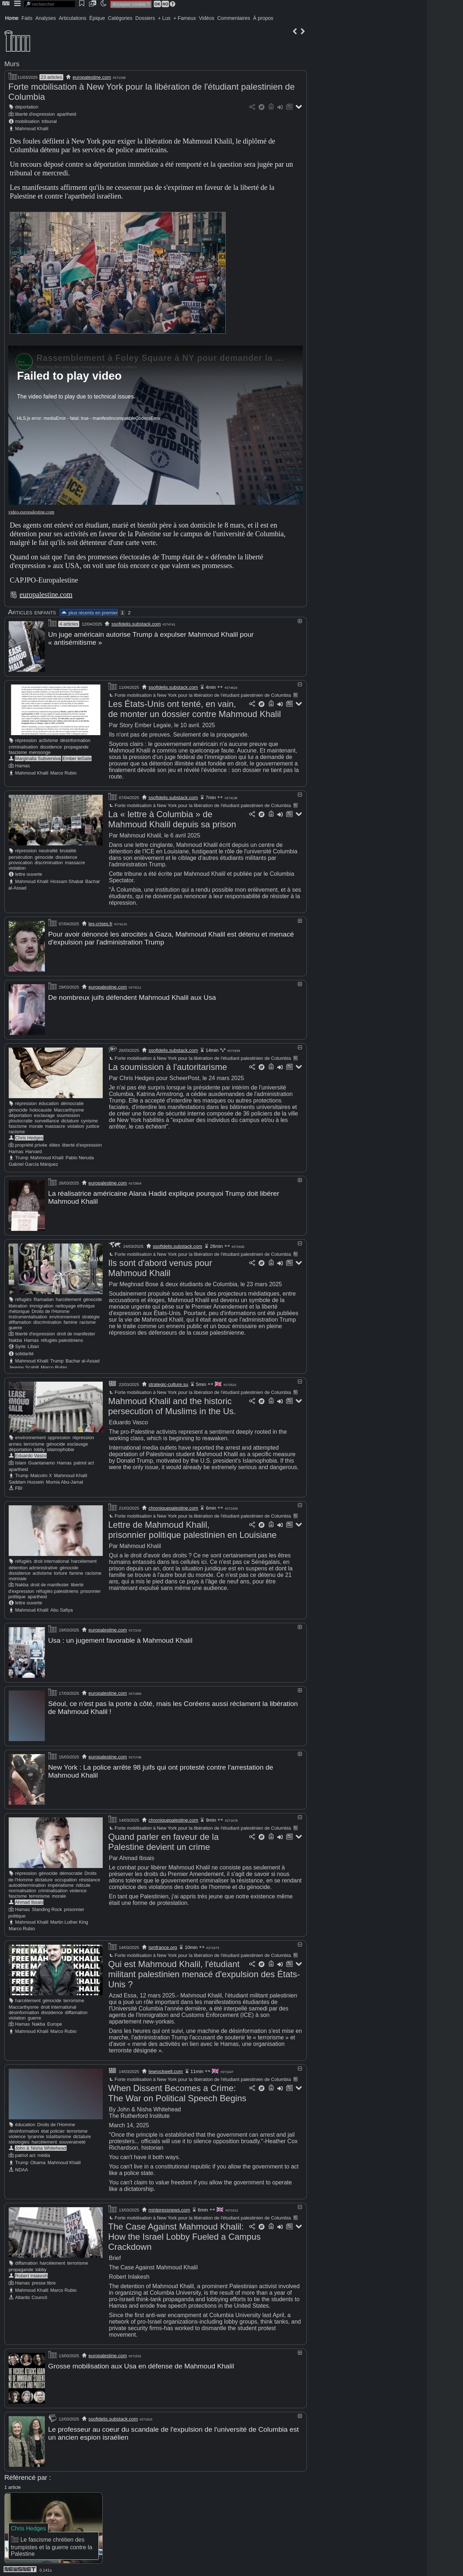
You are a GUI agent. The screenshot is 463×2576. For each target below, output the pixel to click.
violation (17, 867)
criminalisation (23, 746)
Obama (38, 2159)
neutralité (48, 850)
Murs (12, 64)
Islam (20, 1461)
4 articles (68, 624)
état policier (53, 2128)
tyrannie (36, 2133)
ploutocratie (21, 1119)
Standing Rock (47, 1906)
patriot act (84, 1461)
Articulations (72, 18)
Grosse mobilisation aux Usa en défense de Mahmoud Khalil (141, 2363)
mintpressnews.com (169, 2207)
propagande (76, 746)
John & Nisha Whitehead (40, 2145)
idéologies (19, 2139)
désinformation (75, 740)
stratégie (90, 1315)
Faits (26, 18)
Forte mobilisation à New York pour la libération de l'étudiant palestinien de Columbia (199, 695)
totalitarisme (58, 2133)
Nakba (15, 1339)
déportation (26, 107)
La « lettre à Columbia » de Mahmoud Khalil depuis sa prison (172, 819)
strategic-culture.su (168, 1383)
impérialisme (61, 1882)
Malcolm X (41, 1474)
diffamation (20, 1320)
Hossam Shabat (66, 881)
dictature (70, 1119)
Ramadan (44, 1298)
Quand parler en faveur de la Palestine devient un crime (163, 1839)
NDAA (21, 2167)
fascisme (18, 752)
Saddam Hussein (26, 1480)
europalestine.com (92, 77)
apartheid (66, 114)
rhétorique (19, 1310)
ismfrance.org (163, 1944)
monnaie (17, 1577)
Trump (22, 1156)
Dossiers (145, 18)
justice (92, 1125)
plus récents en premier (89, 612)
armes (15, 1442)
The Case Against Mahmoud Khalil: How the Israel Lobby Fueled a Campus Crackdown (184, 2234)
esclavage (44, 1114)
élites (54, 1144)
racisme (17, 1130)
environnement (64, 1315)
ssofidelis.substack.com (136, 624)
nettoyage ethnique (75, 1304)
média (44, 2152)
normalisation (22, 1887)
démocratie (72, 1102)
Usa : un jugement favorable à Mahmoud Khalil (120, 1639)
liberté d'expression (35, 114)
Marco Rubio (63, 772)
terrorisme (34, 1442)
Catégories (120, 18)
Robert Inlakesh (31, 2273)
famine (70, 1320)
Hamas (22, 765)
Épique (97, 18)
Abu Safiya (61, 1608)
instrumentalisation (28, 1315)
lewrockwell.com (166, 2068)
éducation (49, 1102)
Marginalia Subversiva (38, 758)
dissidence (51, 746)
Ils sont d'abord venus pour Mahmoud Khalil (160, 1266)
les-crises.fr (100, 923)
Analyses (45, 18)
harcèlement (68, 1298)
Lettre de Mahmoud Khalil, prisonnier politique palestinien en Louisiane (192, 1528)
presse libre (44, 2280)
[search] (49, 4)
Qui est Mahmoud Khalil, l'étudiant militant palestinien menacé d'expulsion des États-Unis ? (204, 1971)
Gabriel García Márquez (33, 1163)
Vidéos (206, 18)
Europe (54, 2021)
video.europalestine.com (31, 512)
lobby (39, 1448)
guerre (15, 1326)
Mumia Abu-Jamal (64, 1480)
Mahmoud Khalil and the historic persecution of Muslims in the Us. (172, 1405)
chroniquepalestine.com (173, 1506)
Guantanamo (41, 1461)
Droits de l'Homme (50, 1310)
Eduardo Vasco (31, 1454)
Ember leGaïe (77, 758)
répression (26, 740)
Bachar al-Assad (82, 1359)
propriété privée (31, 1144)
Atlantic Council (31, 2294)
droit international (51, 1559)
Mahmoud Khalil (31, 128)
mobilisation (27, 121)
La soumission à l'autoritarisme (167, 1066)
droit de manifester (76, 1332)
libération (18, 1304)
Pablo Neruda (79, 1156)
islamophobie (60, 1448)
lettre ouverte (28, 874)
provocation (21, 862)
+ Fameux (184, 18)
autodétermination (27, 1882)
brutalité (68, 850)
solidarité (24, 1352)
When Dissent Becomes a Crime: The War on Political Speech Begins (177, 2090)
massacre (75, 862)
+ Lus (164, 18)
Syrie (20, 1345)
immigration (42, 1304)
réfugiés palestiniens (62, 1339)
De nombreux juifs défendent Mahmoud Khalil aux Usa (132, 997)
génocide (44, 857)
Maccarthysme (69, 1109)
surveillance (47, 1119)
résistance (89, 1877)
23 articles (51, 77)
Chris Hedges (29, 1136)
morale (36, 1125)
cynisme (89, 1119)
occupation (66, 1877)
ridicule (83, 1882)
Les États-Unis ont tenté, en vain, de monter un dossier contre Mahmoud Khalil (194, 708)
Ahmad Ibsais (29, 1899)
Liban (33, 1345)
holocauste (41, 1109)
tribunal (49, 121)
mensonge (40, 752)
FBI (18, 1486)
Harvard (33, 1150)
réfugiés (23, 1298)
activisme (48, 740)
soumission (68, 1114)
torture (60, 1571)
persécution (21, 857)
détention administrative (33, 1566)
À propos (263, 18)
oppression (59, 1436)
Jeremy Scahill (24, 1366)
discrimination (49, 862)
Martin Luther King (69, 1919)
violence (77, 1887)
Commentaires (233, 18)
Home (11, 18)
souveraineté (72, 2139)
